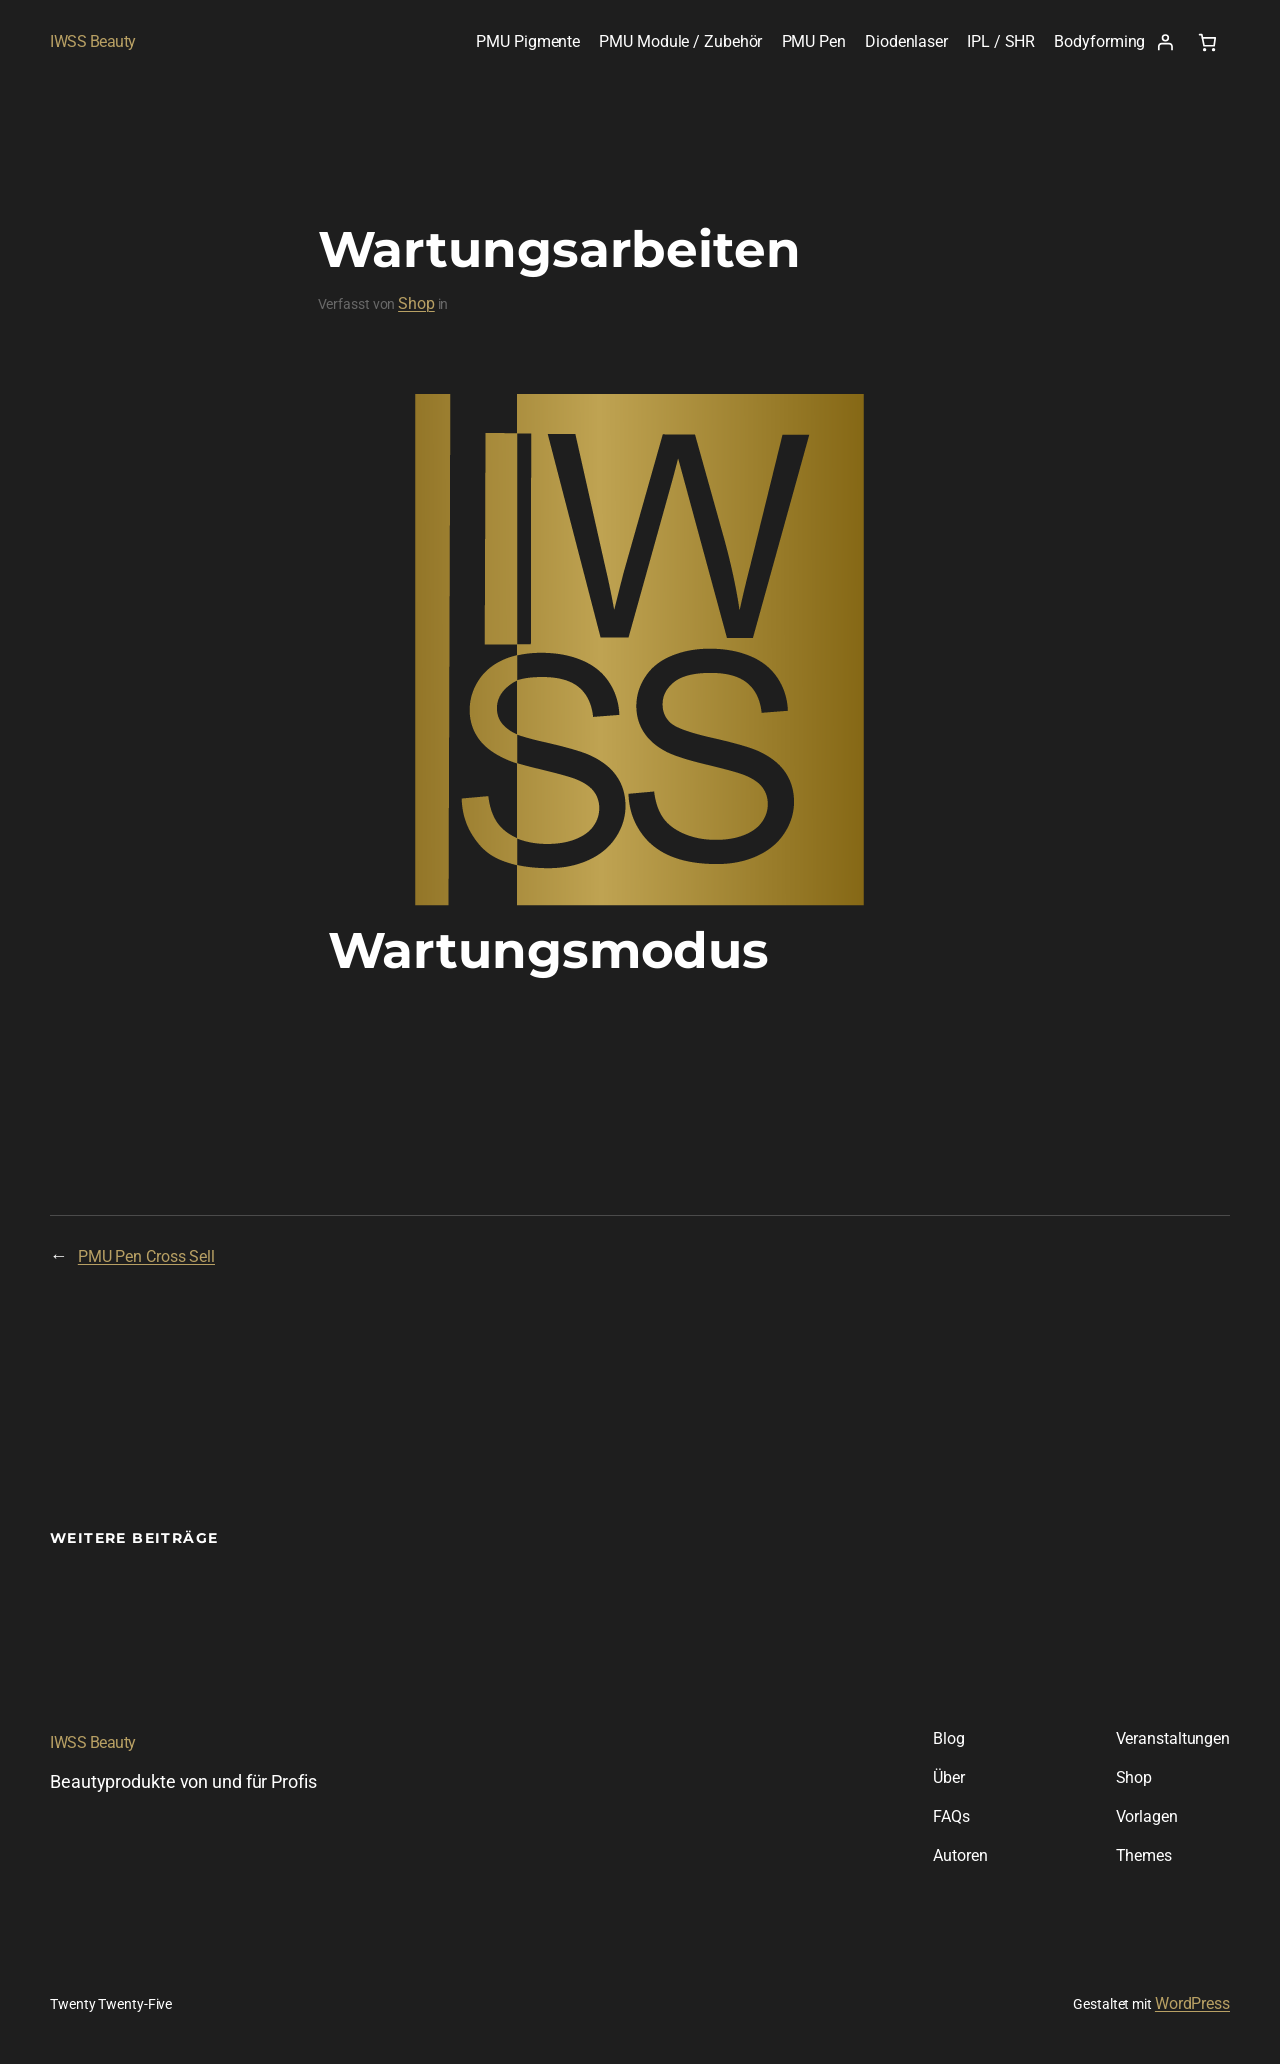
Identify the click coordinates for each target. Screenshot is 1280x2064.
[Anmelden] (1165, 42)
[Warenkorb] (1207, 42)
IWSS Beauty (93, 41)
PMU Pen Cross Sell (146, 1256)
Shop (416, 303)
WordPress (1192, 2003)
